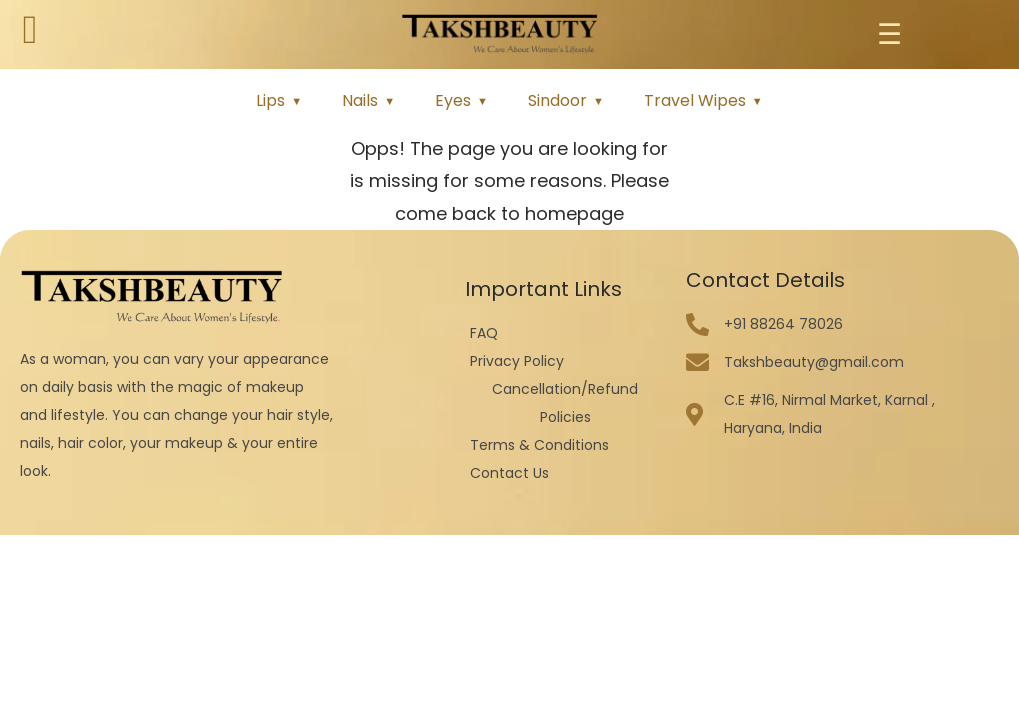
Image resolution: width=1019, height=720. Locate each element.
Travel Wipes (695, 100)
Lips (270, 100)
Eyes (453, 100)
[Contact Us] (565, 473)
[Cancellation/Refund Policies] (565, 403)
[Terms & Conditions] (565, 445)
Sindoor (557, 100)
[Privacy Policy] (565, 361)
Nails (360, 100)
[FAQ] (565, 333)
